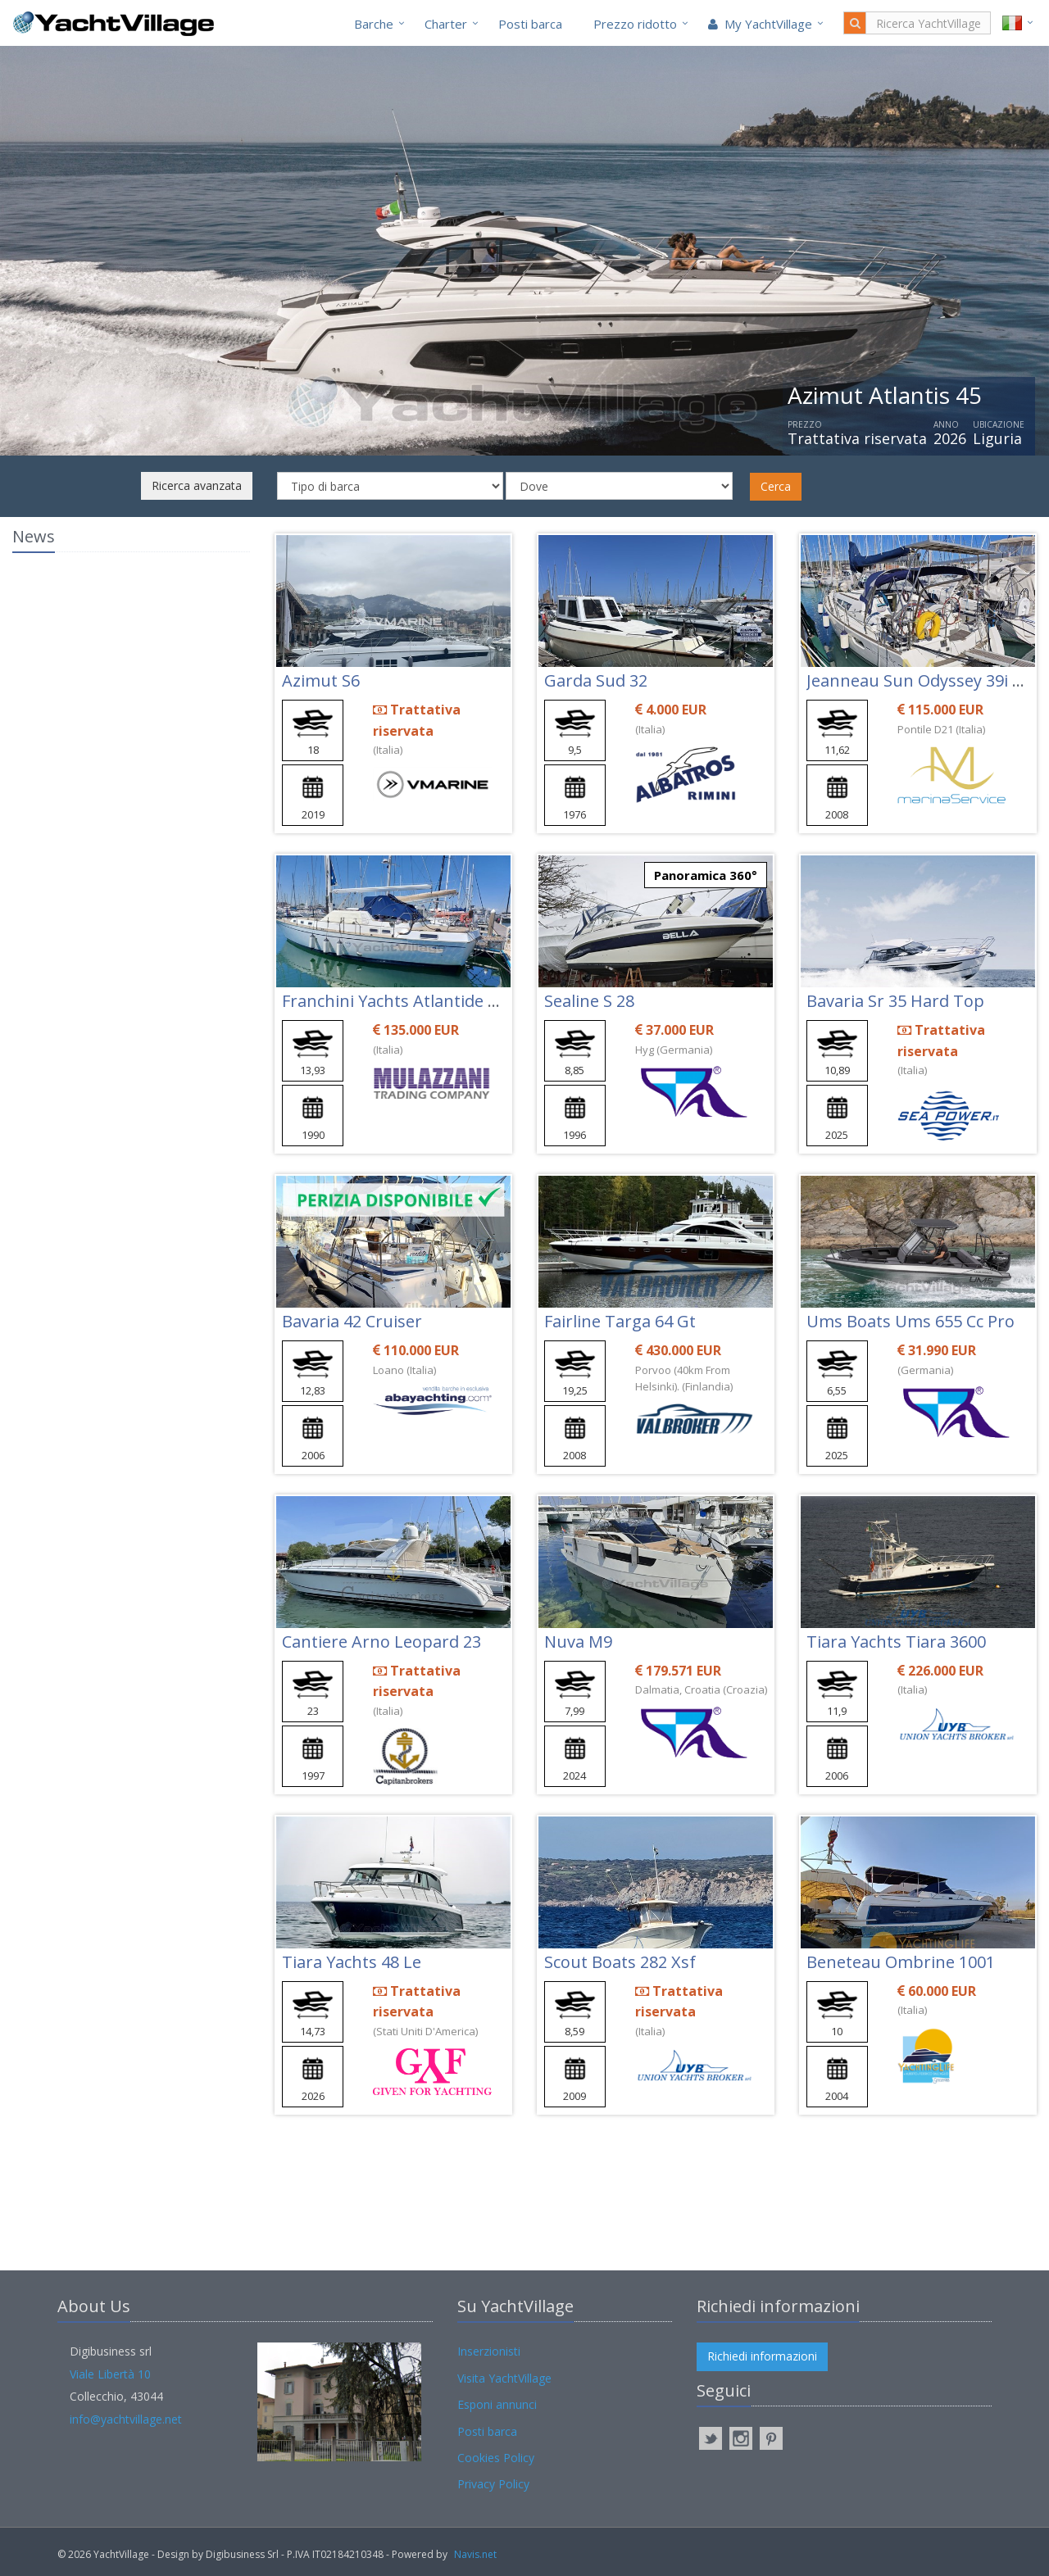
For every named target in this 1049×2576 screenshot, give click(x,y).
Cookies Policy (495, 2457)
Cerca (776, 486)
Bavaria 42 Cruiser (352, 1321)
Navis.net (475, 2554)
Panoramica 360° (705, 875)
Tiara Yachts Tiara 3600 (896, 1641)
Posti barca (530, 24)
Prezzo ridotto (635, 24)
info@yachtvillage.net (126, 2419)
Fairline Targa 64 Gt (620, 1321)
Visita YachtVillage (504, 2378)
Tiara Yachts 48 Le (351, 1962)
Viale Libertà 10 (110, 2374)
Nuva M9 (578, 1641)
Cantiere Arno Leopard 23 (381, 1641)
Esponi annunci (497, 2404)
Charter (446, 24)
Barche (373, 24)
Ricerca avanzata (197, 485)
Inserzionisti (488, 2351)
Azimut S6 (321, 680)
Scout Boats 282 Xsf (620, 1962)
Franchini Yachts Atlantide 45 (394, 1001)
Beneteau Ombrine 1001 (900, 1962)
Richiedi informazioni (762, 2356)
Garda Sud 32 (595, 680)
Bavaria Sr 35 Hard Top (895, 1001)
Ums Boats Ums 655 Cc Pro (910, 1321)
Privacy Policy (493, 2484)
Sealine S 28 (589, 1001)
